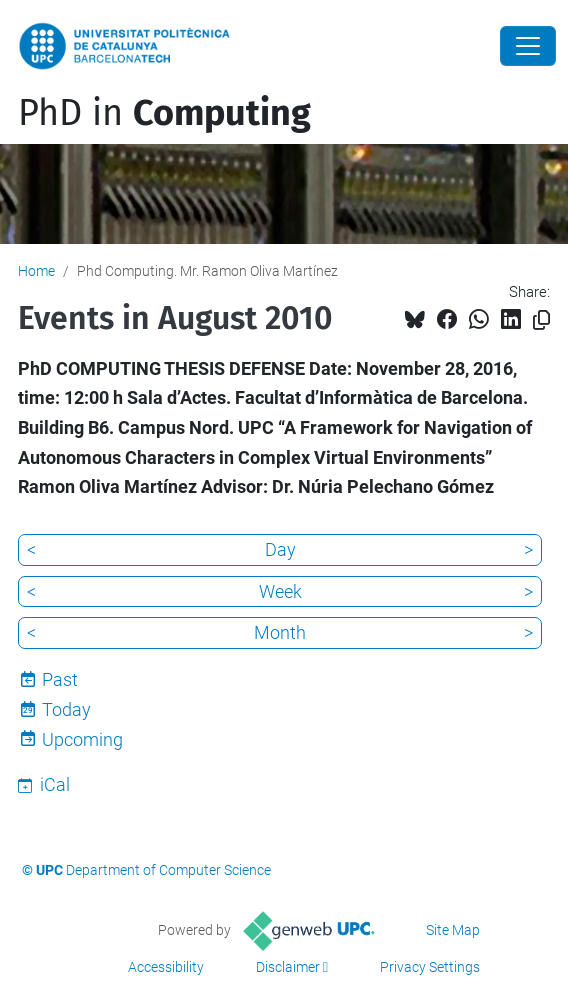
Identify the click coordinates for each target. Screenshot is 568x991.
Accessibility (166, 967)
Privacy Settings (430, 967)
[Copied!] (541, 320)
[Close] (528, 46)
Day (280, 549)
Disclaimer (288, 967)
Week (280, 591)
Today (66, 709)
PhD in (164, 113)
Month (280, 632)
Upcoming (82, 739)
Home (36, 271)
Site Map (453, 930)
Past (60, 679)
